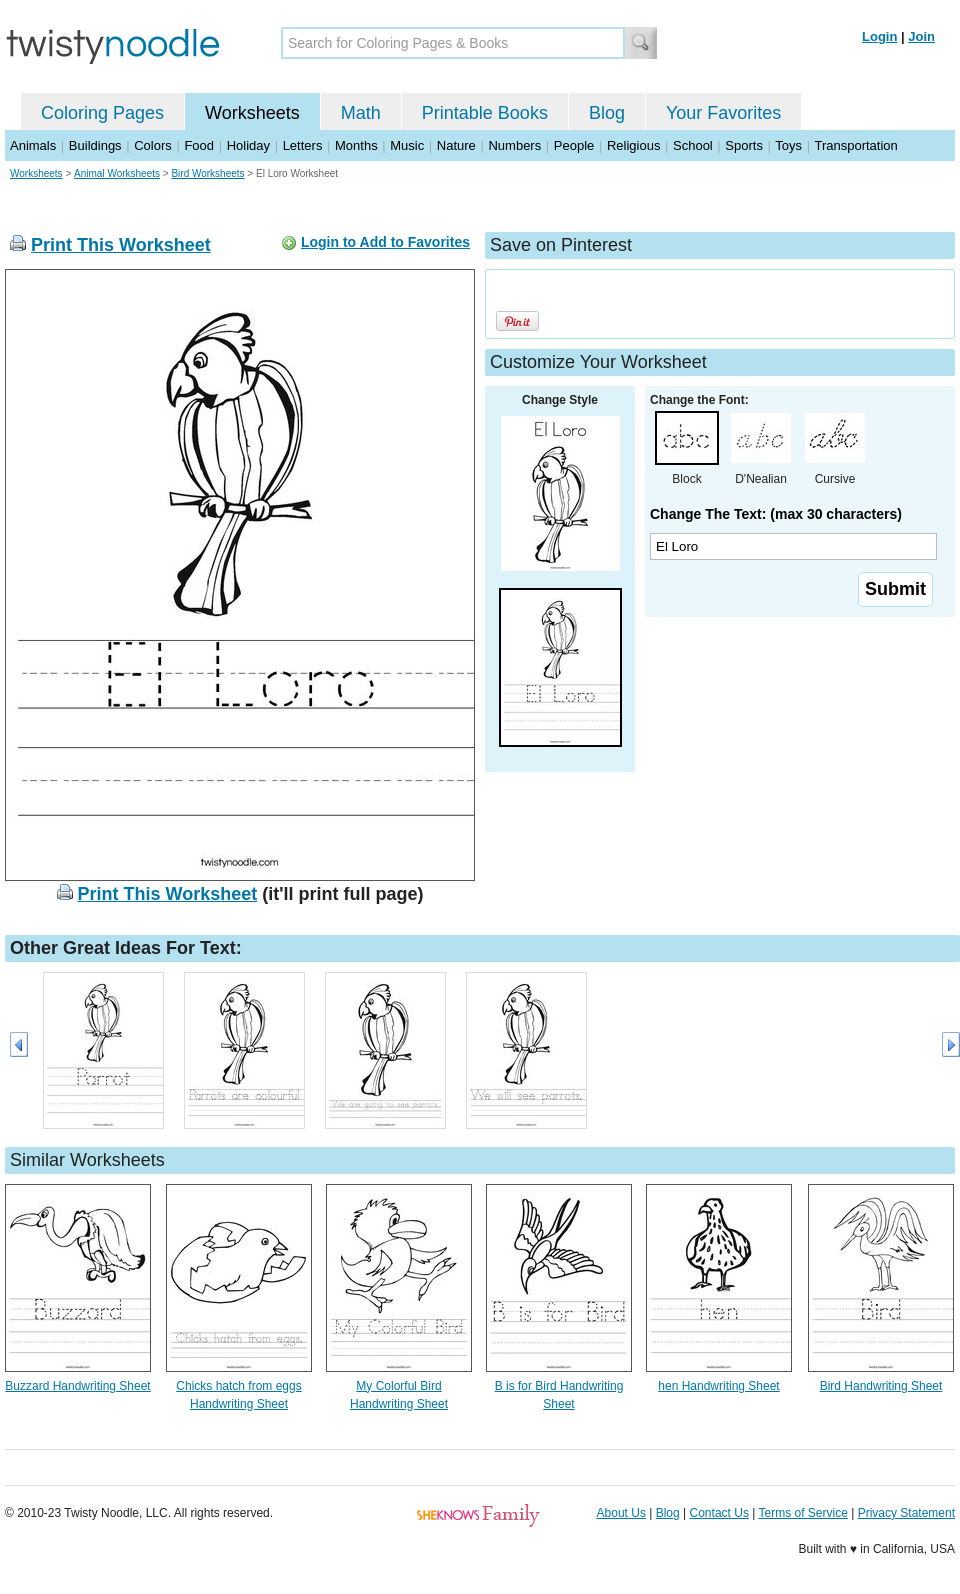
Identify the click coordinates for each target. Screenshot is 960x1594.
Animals (33, 145)
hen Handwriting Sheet (718, 1386)
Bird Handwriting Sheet (881, 1386)
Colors (153, 145)
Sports (744, 145)
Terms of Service (802, 1513)
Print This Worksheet (121, 245)
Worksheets (252, 113)
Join (921, 36)
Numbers (514, 145)
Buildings (95, 145)
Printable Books (485, 113)
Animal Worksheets (117, 173)
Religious (633, 145)
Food (199, 145)
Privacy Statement (906, 1513)
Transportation (855, 145)
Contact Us (719, 1513)
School (693, 145)
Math (361, 113)
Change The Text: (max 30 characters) (776, 514)
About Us (621, 1513)
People (574, 145)
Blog (607, 113)
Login (879, 36)
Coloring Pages (102, 113)
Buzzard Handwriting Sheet (77, 1386)
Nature (456, 145)
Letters (303, 145)
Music (407, 145)
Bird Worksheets (207, 173)
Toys (788, 145)
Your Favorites (723, 113)
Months (356, 145)
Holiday (248, 145)
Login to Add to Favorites (385, 242)
